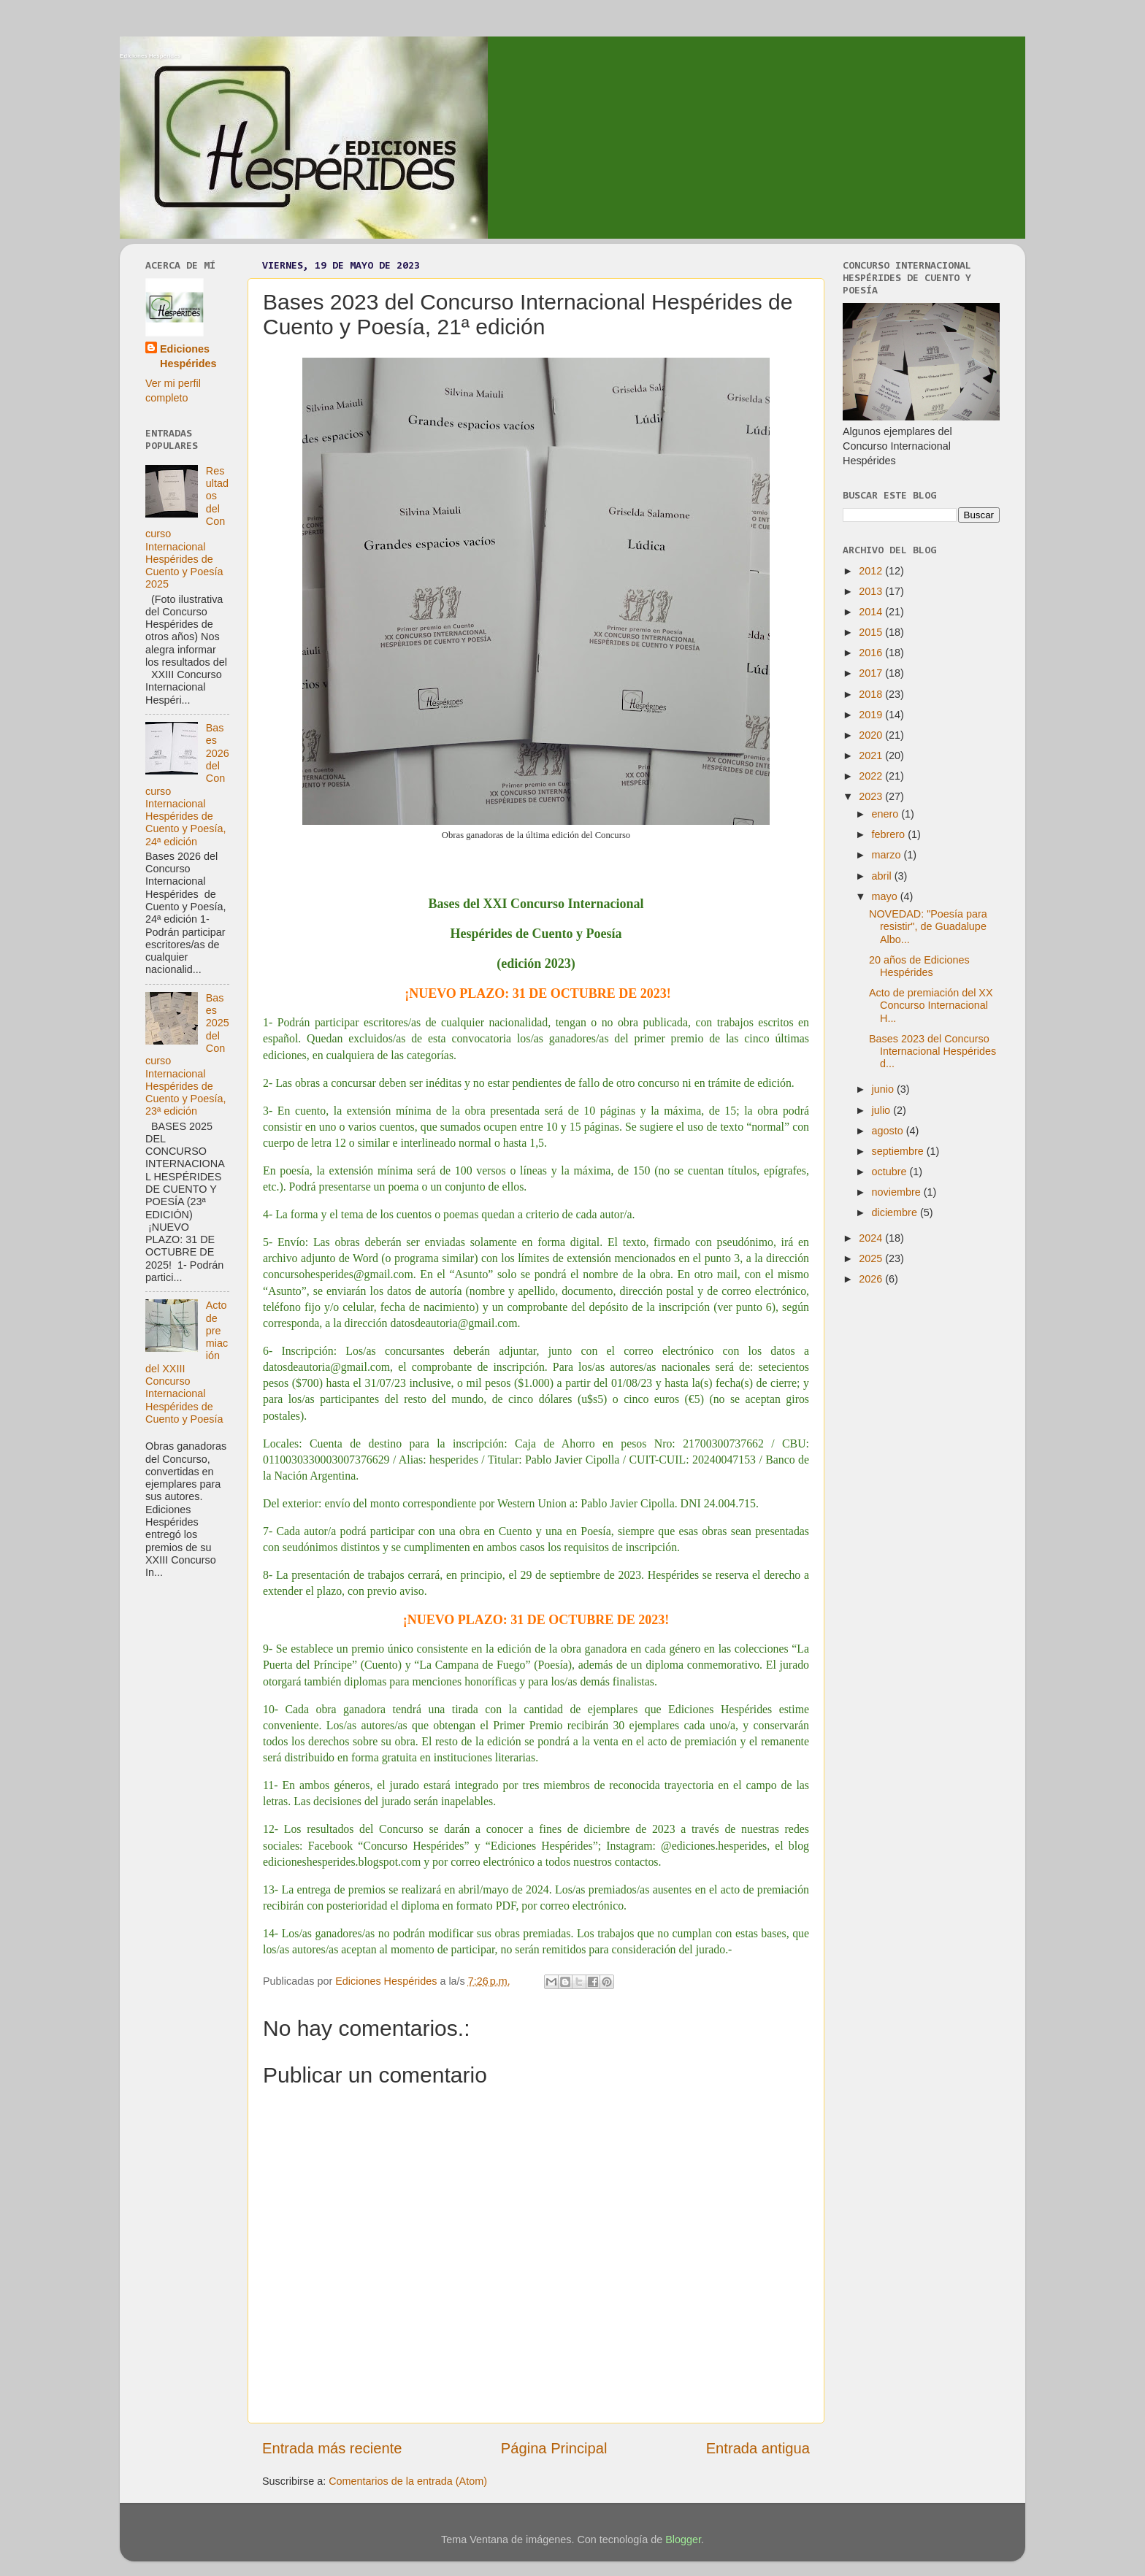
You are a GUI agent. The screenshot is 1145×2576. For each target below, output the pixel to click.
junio (884, 1089)
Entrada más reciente (332, 2448)
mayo (886, 896)
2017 (872, 673)
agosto (889, 1131)
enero (887, 814)
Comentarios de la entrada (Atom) (408, 2481)
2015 (872, 632)
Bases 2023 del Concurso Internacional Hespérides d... (932, 1051)
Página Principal (554, 2448)
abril (883, 876)
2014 (872, 612)
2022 (872, 776)
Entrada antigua (758, 2448)
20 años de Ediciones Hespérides (919, 966)
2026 (872, 1279)
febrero (890, 834)
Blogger (683, 2539)
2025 (872, 1258)
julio (883, 1110)
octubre (891, 1171)
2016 (872, 652)
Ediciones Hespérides (150, 56)
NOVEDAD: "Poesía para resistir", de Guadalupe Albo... (928, 926)
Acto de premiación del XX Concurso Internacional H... (931, 1005)
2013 (872, 591)
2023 (872, 796)
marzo (888, 855)
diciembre (896, 1212)
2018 (872, 694)
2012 (872, 571)
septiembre (899, 1151)
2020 (872, 735)
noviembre (898, 1192)
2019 (872, 714)
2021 (872, 755)
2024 (872, 1238)
